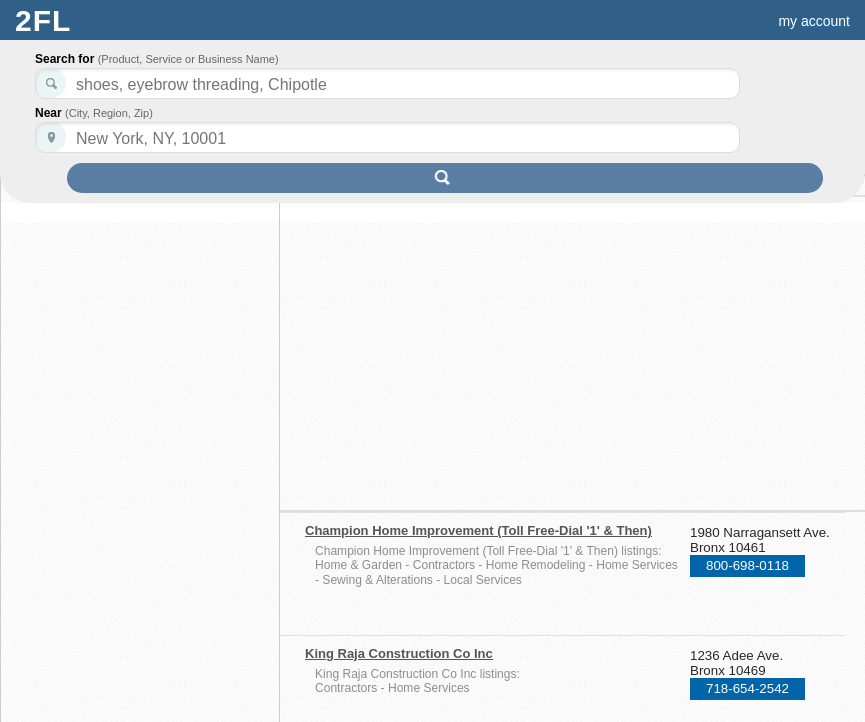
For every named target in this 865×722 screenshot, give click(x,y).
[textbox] (387, 137)
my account (814, 21)
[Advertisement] (478, 347)
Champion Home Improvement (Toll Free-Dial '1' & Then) (478, 530)
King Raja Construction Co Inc (399, 653)
